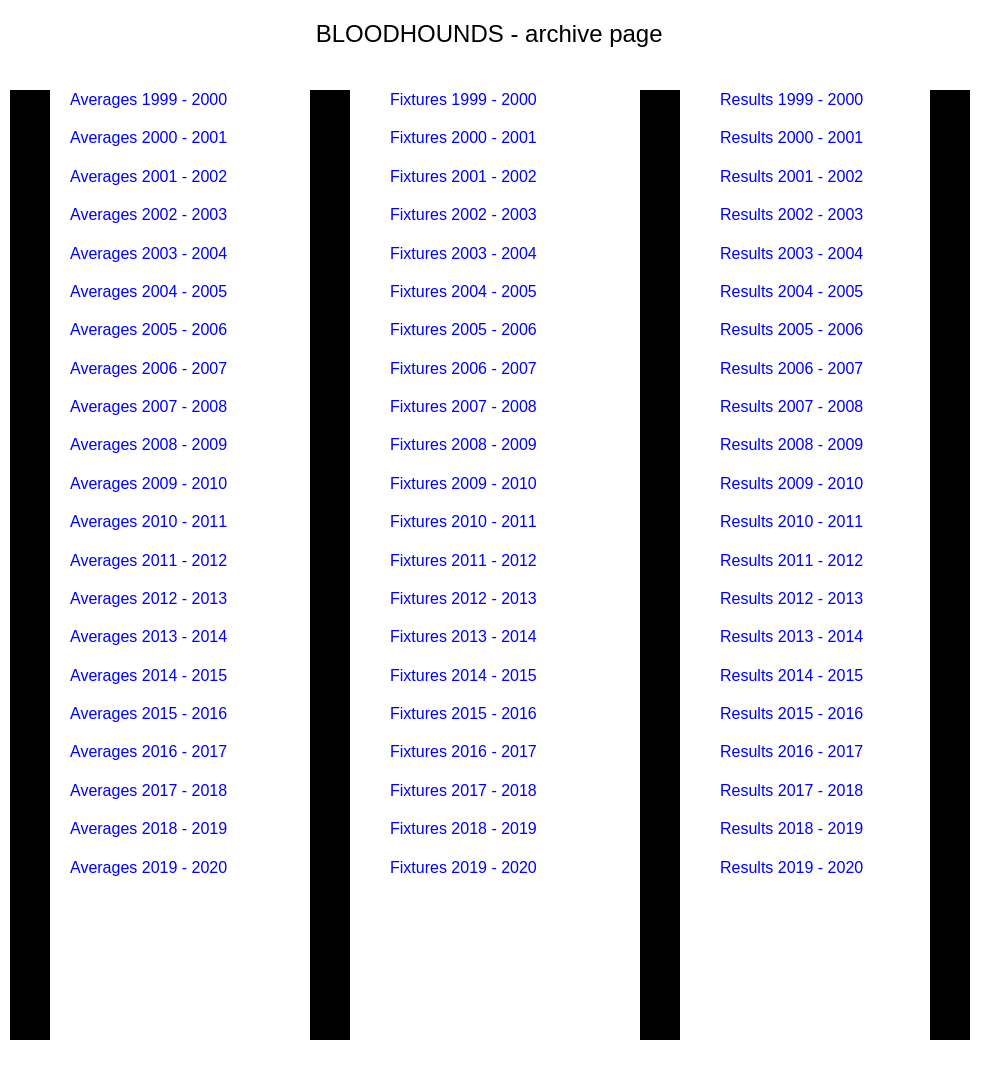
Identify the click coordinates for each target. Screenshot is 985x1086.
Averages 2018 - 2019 (148, 828)
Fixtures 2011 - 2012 (463, 560)
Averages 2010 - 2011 (148, 521)
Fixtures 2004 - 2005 (463, 291)
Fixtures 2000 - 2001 (465, 137)
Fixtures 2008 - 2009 (463, 444)
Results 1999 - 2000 (791, 99)
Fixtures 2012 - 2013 (463, 598)
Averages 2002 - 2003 (148, 214)
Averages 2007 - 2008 (148, 406)
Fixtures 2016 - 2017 (463, 751)
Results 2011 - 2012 (791, 560)
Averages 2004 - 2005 (148, 291)
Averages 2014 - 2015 (148, 675)
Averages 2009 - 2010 (148, 483)
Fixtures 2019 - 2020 (463, 867)
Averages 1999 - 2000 (148, 99)
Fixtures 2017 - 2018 (463, 790)
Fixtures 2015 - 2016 (463, 713)
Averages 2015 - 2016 (151, 713)
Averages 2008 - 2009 (148, 444)
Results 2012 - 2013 (791, 598)
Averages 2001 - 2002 (148, 176)
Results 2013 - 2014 (791, 636)
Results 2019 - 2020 (791, 867)
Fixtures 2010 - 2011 (463, 521)
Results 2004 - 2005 (791, 291)
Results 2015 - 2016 (791, 713)
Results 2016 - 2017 (791, 751)
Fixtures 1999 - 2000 (463, 99)
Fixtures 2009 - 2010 (463, 483)
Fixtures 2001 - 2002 (463, 176)
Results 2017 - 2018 (791, 790)
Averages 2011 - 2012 (148, 560)
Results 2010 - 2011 (791, 521)
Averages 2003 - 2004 (148, 253)
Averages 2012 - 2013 (148, 598)
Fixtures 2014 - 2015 (463, 675)
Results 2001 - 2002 (791, 176)
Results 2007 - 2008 (791, 406)
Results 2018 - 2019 (791, 828)
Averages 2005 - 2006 (148, 329)
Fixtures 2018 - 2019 (463, 828)
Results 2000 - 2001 (791, 137)
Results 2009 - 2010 (791, 483)
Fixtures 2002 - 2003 (463, 214)
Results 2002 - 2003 (794, 214)
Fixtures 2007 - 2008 (463, 406)
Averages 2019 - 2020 (148, 867)
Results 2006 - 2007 (791, 368)
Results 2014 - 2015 (791, 675)
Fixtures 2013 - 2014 (463, 636)
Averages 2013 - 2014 (148, 636)
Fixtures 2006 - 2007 (463, 368)
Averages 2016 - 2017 (148, 751)
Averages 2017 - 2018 (148, 790)
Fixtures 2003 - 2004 (463, 253)
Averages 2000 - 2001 (148, 137)
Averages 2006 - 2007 (148, 368)
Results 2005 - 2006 (791, 329)
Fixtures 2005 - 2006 (463, 329)
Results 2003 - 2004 (791, 253)
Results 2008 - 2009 (794, 444)
